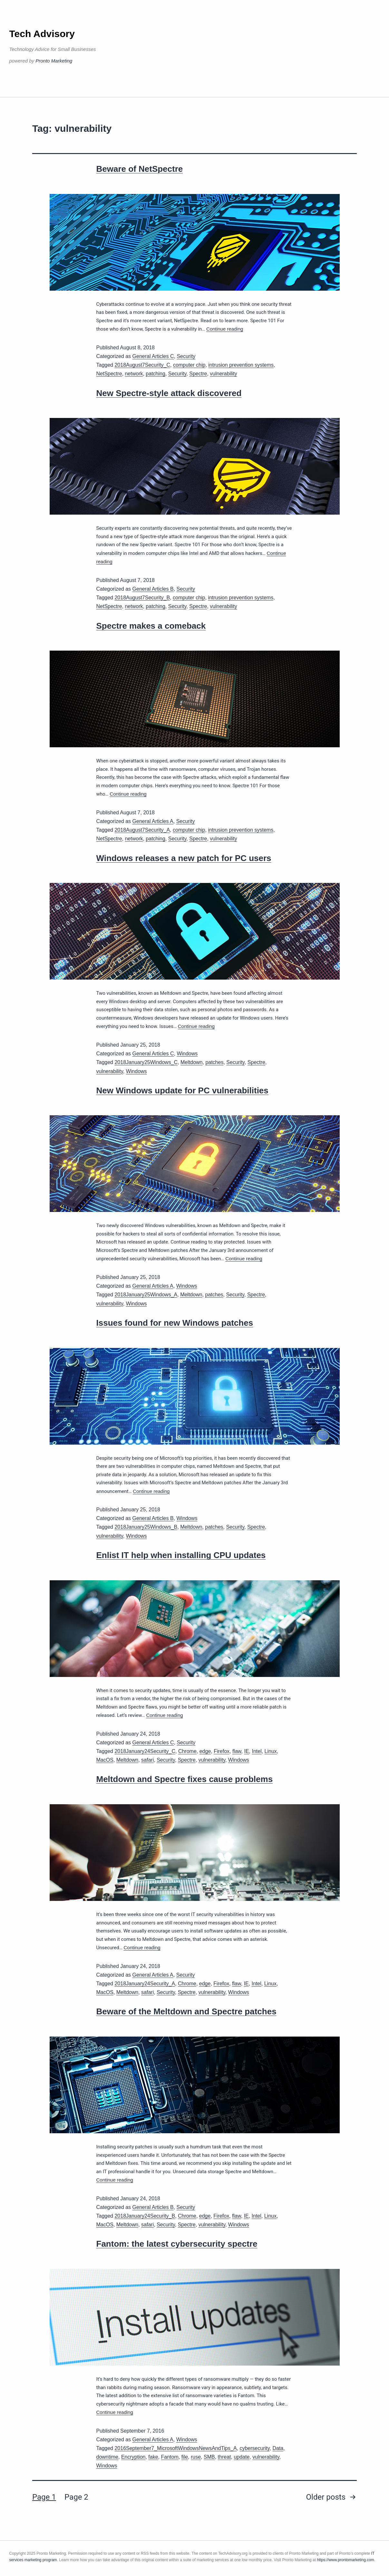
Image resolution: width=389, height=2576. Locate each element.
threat (224, 2457)
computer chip (189, 365)
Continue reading (224, 329)
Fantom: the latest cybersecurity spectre (177, 2244)
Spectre (198, 373)
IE (246, 1751)
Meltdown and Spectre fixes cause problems (184, 1779)
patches (214, 1062)
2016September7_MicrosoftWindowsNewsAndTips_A (175, 2448)
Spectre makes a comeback (151, 626)
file (184, 2457)
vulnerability (223, 373)
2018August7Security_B (142, 597)
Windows (187, 1053)
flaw (236, 1751)
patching (155, 373)
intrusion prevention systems (241, 365)
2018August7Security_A (142, 830)
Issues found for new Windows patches (174, 1323)
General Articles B (153, 589)
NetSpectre (109, 373)
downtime (107, 2457)
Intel (256, 1751)
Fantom (170, 2457)
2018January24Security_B (144, 2216)
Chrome (187, 1751)
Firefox (221, 1751)
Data (277, 2448)
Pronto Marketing (53, 60)
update (241, 2457)
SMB (209, 2457)
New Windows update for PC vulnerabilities (182, 1090)
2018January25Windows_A (145, 1294)
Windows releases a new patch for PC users (183, 858)
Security (186, 356)
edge (205, 1751)
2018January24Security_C (144, 1751)
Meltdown (191, 1062)
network (134, 373)
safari (147, 1760)
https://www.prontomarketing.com (345, 2560)
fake (153, 2457)
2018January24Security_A (144, 1983)
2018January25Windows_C (146, 1062)
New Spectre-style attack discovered (169, 393)
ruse (196, 2457)
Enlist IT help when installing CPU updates (181, 1555)
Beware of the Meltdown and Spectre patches (186, 2011)
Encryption (133, 2457)
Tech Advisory (42, 33)
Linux (271, 1751)
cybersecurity (254, 2448)
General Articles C (153, 356)
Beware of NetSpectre (139, 169)
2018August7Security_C (142, 365)
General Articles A (152, 821)
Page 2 (76, 2497)
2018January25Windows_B (145, 1527)
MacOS (104, 1760)
